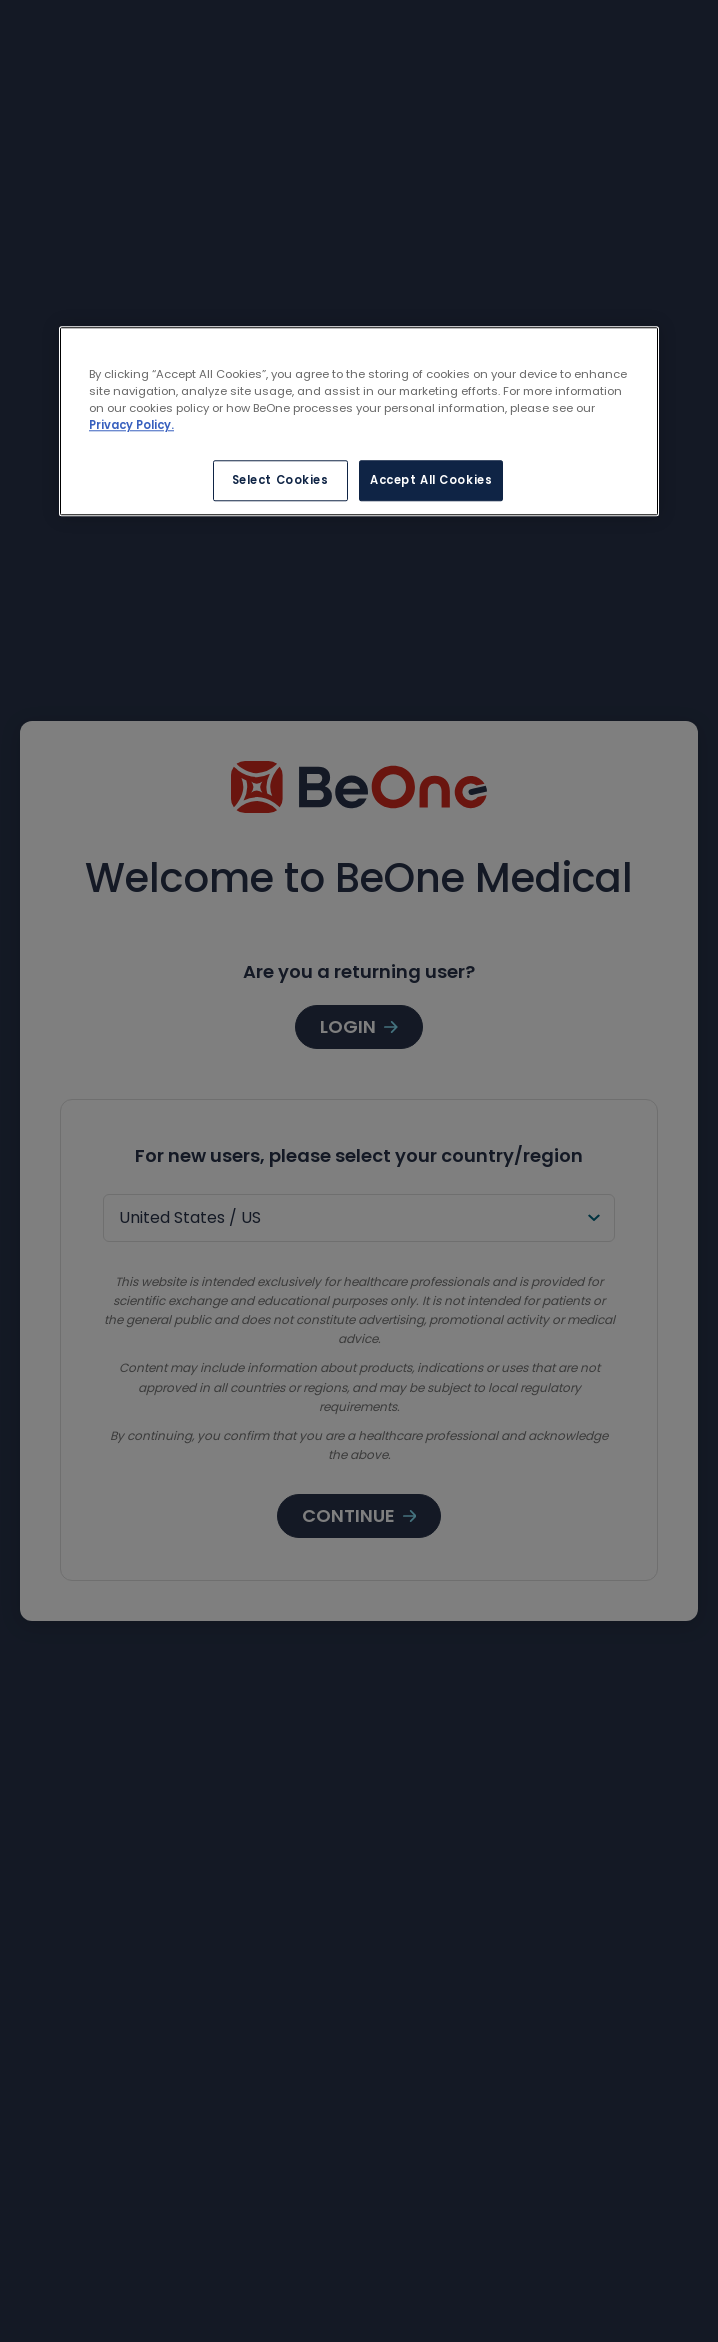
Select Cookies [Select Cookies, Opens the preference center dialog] (280, 480)
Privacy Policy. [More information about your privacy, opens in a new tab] (131, 426)
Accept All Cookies (431, 480)
